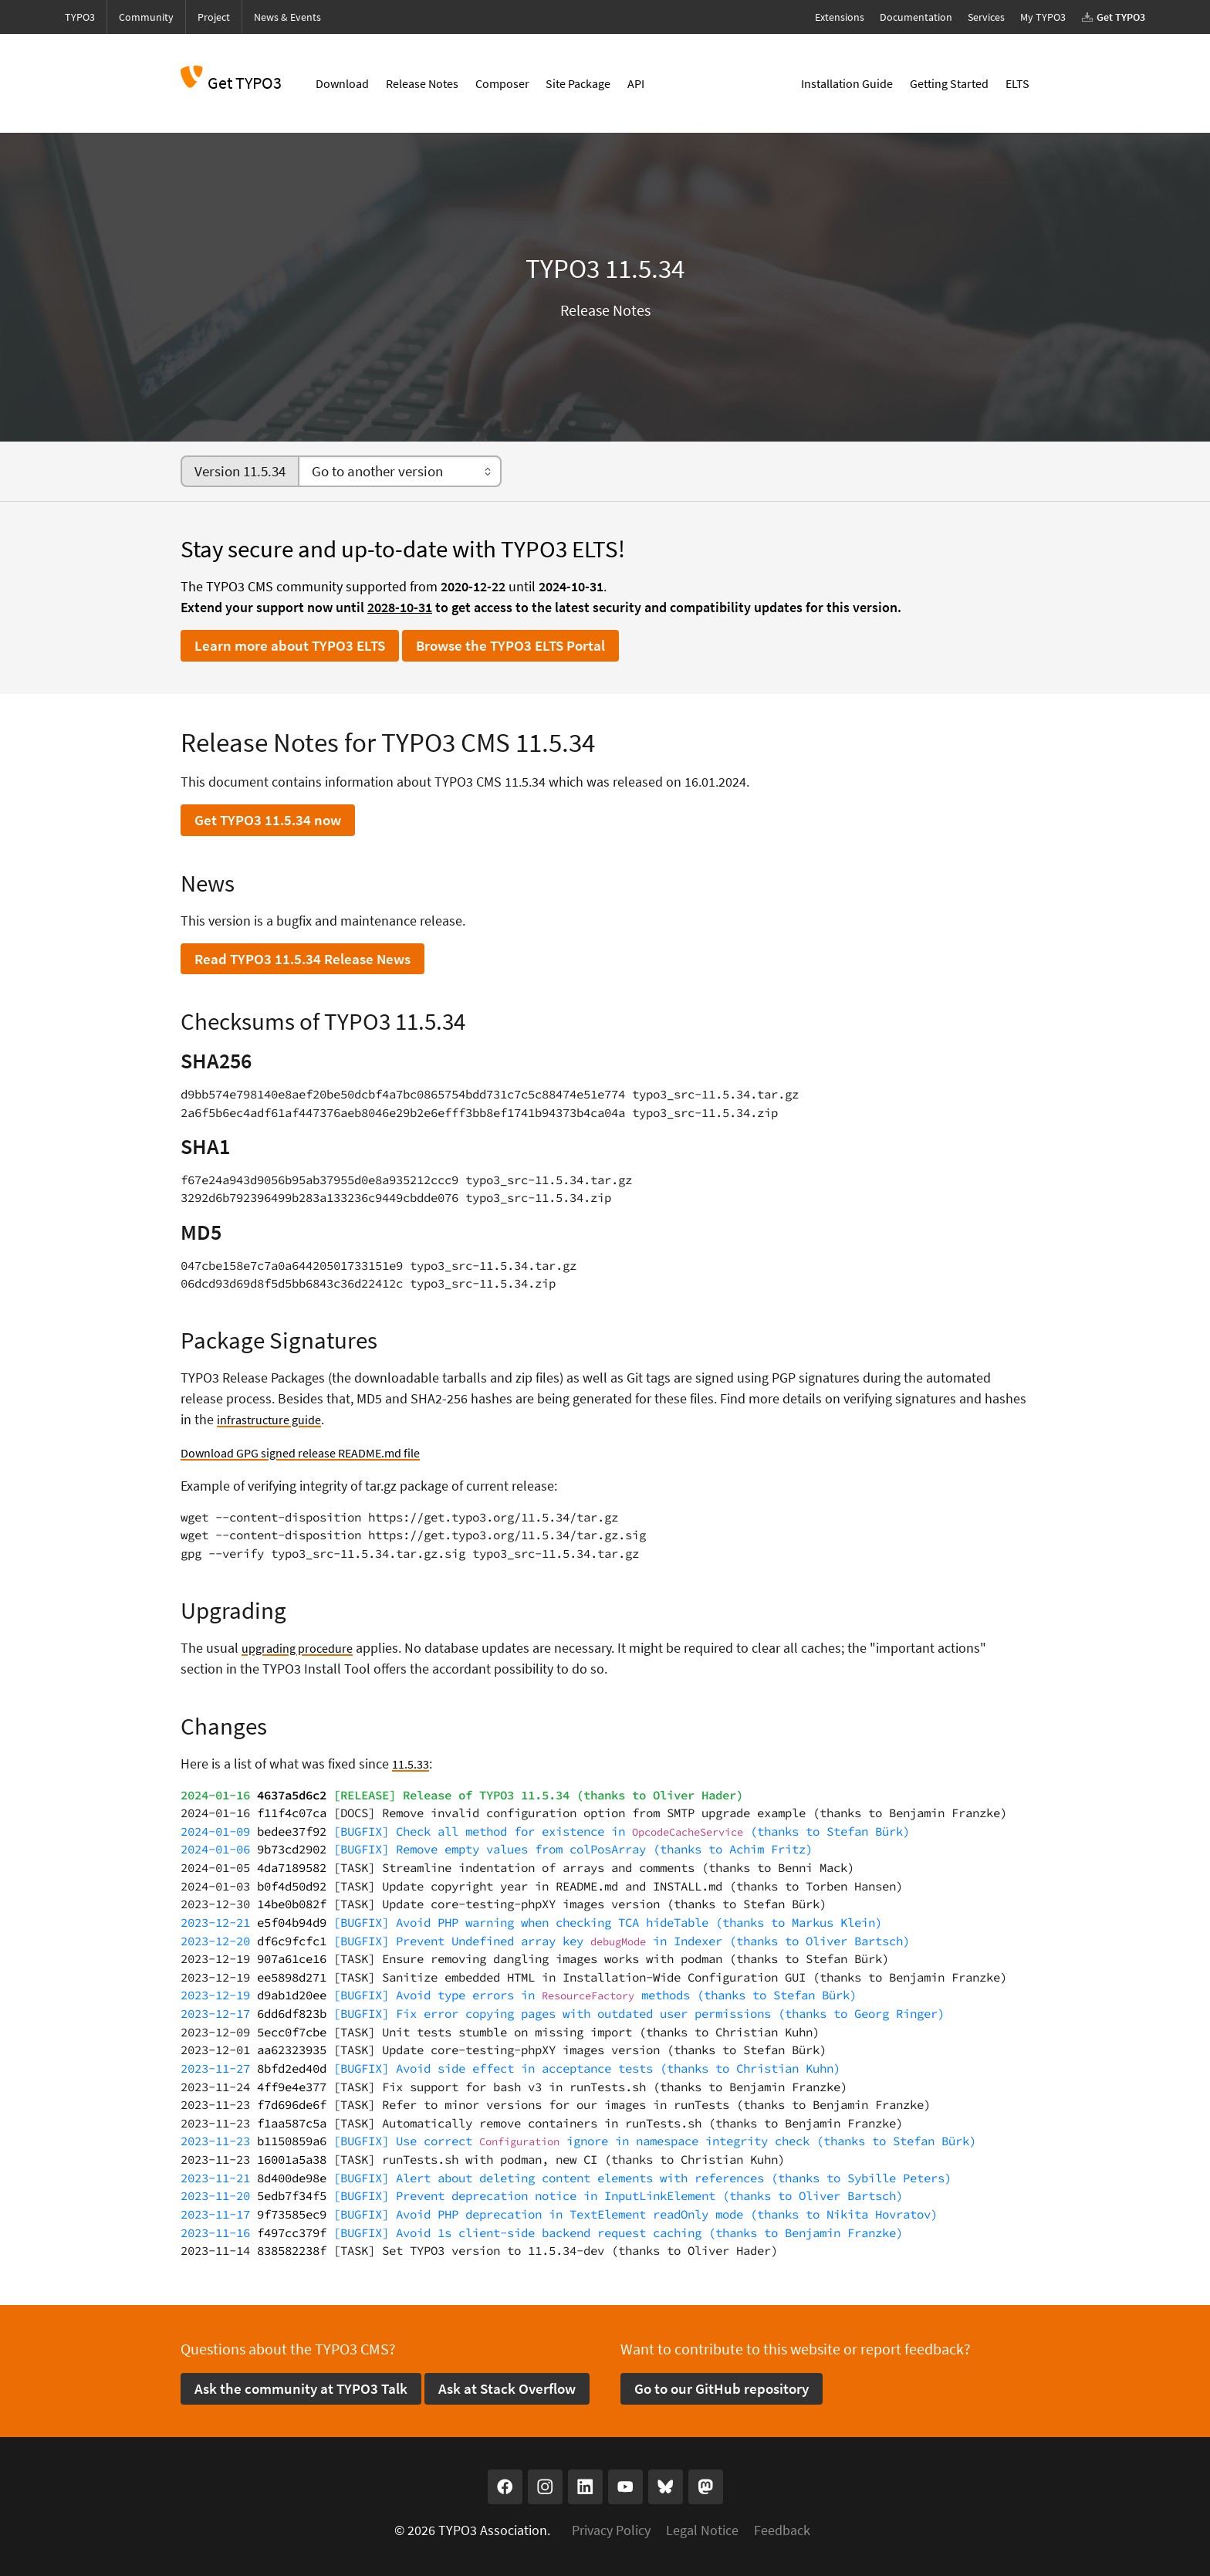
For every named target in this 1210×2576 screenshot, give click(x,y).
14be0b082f (291, 1904)
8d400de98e (291, 2178)
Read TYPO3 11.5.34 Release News (302, 958)
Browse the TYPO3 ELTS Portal (510, 645)
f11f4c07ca (291, 1813)
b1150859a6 (291, 2141)
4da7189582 (291, 1867)
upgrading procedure (303, 1648)
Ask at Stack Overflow (507, 2388)
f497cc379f (291, 2233)
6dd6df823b (291, 2013)
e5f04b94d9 (291, 1922)
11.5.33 (412, 1763)
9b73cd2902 (291, 1849)
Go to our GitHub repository (721, 2388)
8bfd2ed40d (291, 2068)
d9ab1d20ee (291, 1995)
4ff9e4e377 (291, 2087)
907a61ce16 (291, 1958)
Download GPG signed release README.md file (315, 1452)
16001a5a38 (291, 2159)
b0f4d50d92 (291, 1886)
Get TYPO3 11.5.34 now (267, 820)
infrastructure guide (274, 1419)
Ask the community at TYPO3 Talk (300, 2388)
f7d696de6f (291, 2104)
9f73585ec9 (291, 2214)
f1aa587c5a (291, 2123)
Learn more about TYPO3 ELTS (289, 645)
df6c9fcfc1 (291, 1941)
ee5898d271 (291, 1977)
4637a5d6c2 (291, 1795)
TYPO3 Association (492, 2530)
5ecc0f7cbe (291, 2032)
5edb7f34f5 (291, 2195)
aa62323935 (291, 2050)
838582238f (291, 2250)
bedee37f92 (291, 1831)
